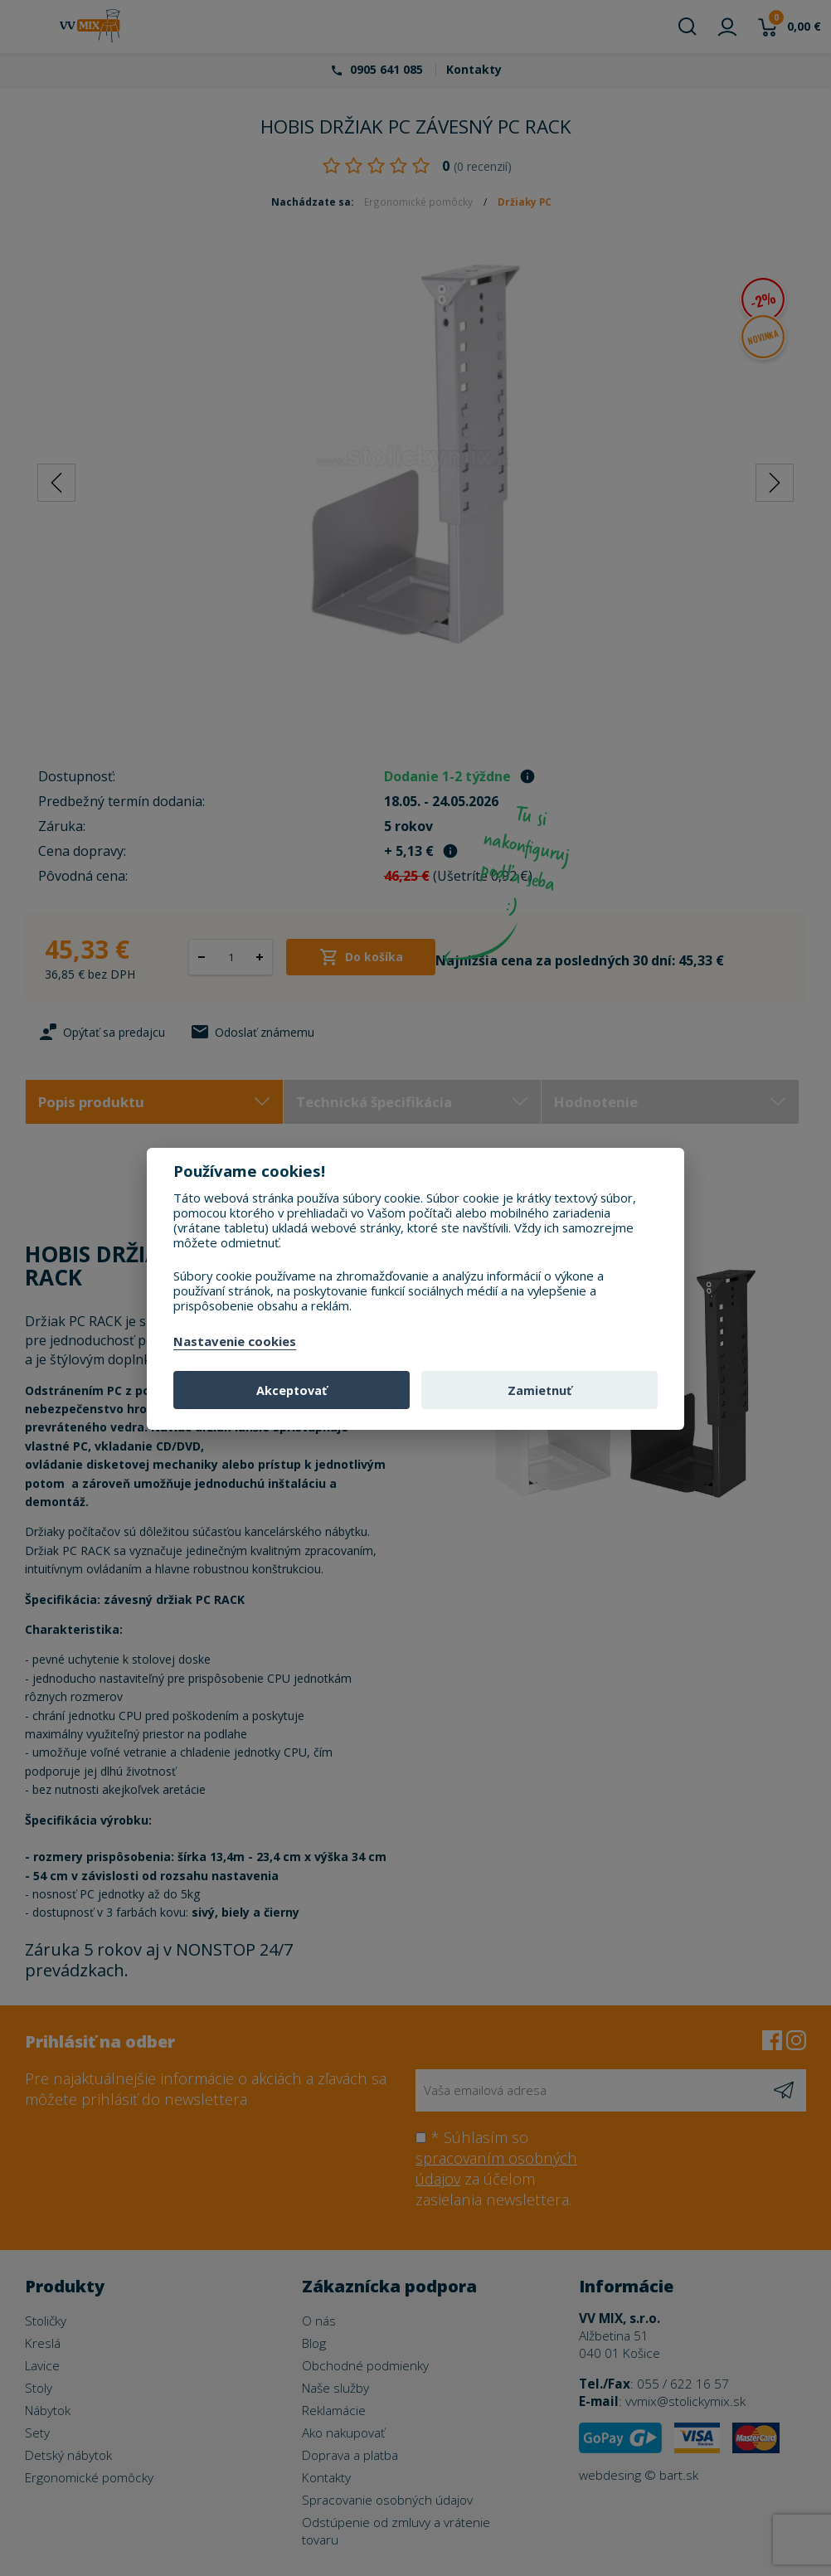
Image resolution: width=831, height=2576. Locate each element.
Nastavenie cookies (234, 1341)
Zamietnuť (539, 1390)
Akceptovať (291, 1390)
